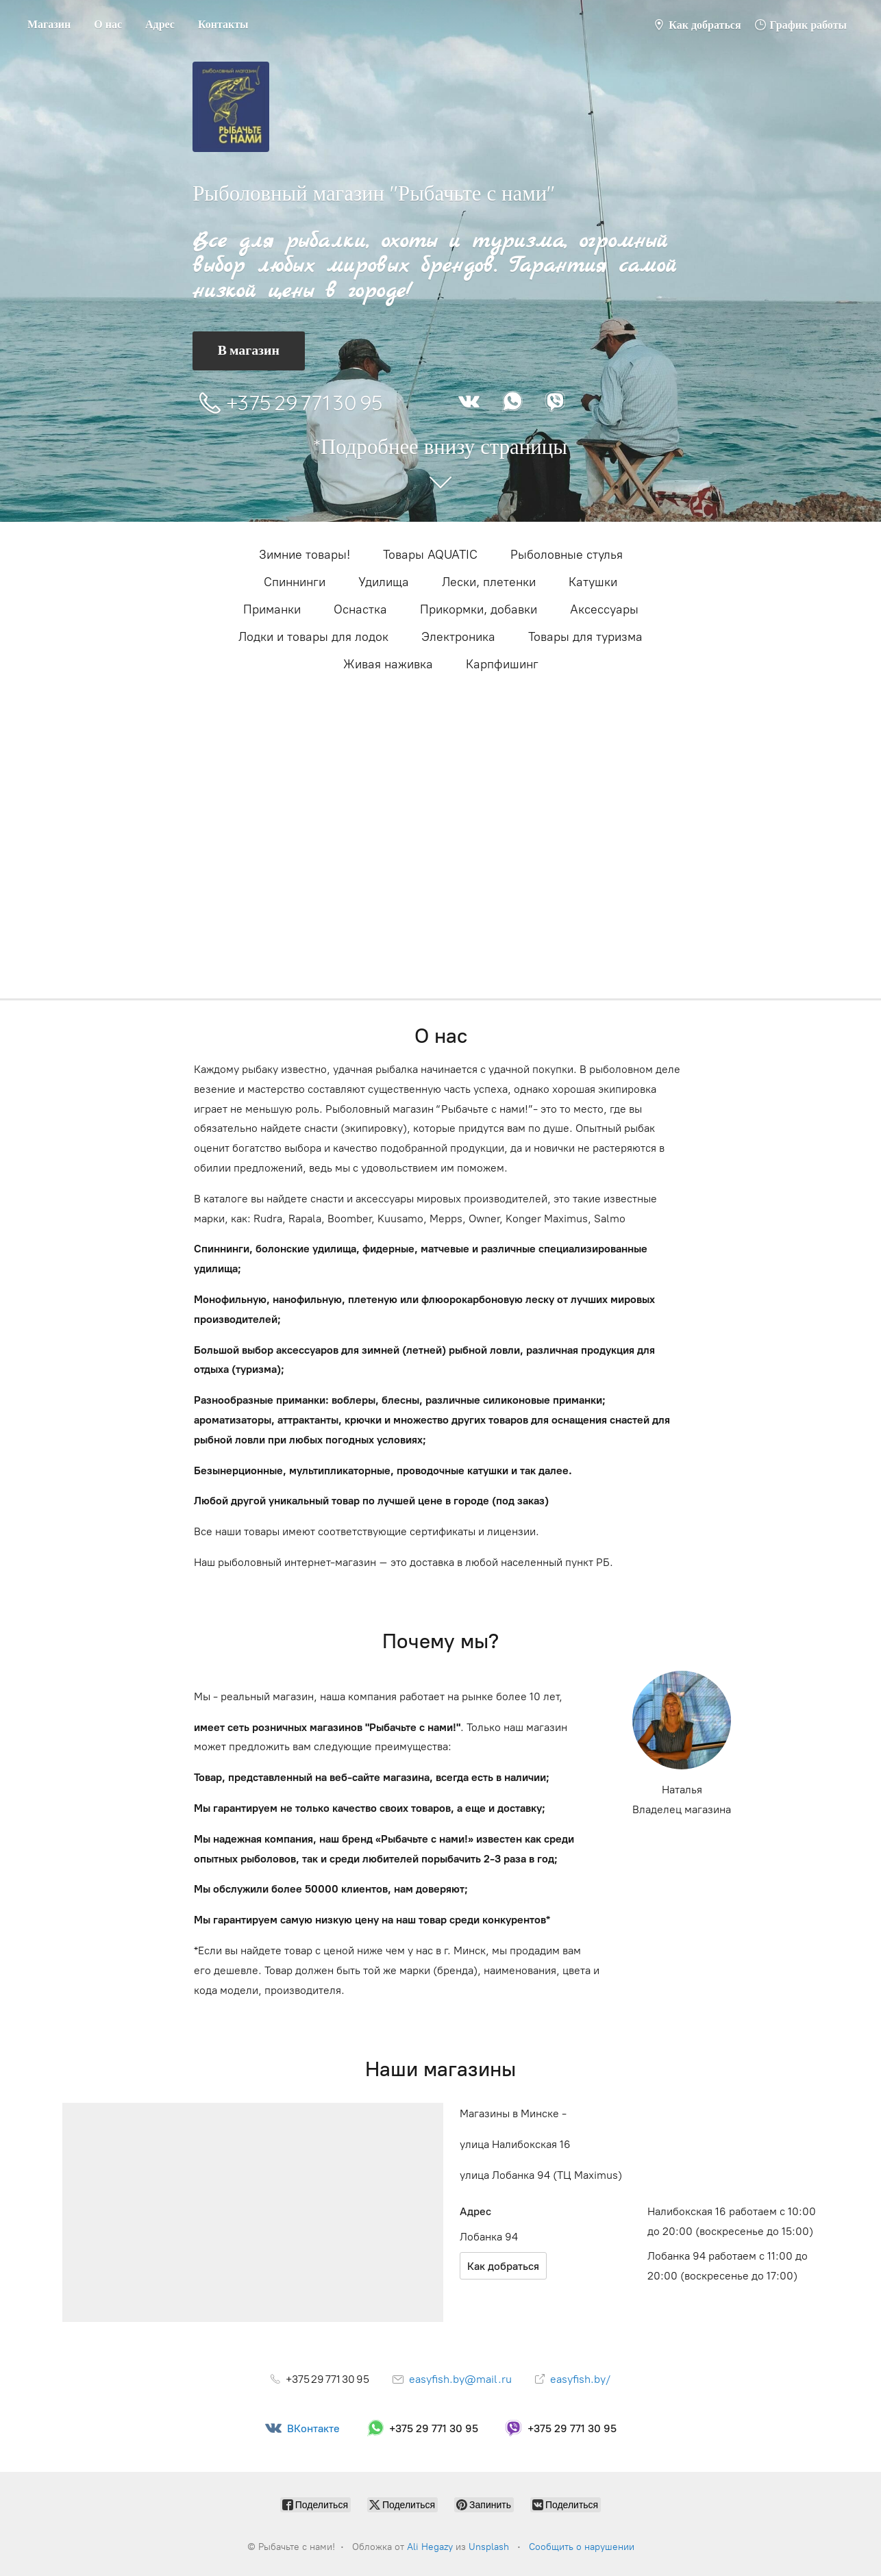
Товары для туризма (585, 636)
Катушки (593, 582)
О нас (108, 24)
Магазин (49, 24)
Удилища (383, 582)
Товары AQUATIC (430, 554)
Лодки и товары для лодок (313, 636)
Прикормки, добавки (478, 609)
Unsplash (489, 2547)
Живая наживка (388, 664)
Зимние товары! (304, 554)
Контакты (223, 24)
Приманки (272, 609)
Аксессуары (604, 609)
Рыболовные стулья (566, 554)
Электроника (458, 636)
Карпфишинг (502, 664)
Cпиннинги (294, 582)
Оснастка (360, 609)
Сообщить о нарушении (581, 2547)
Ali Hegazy (430, 2547)
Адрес (160, 24)
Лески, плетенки (489, 582)
